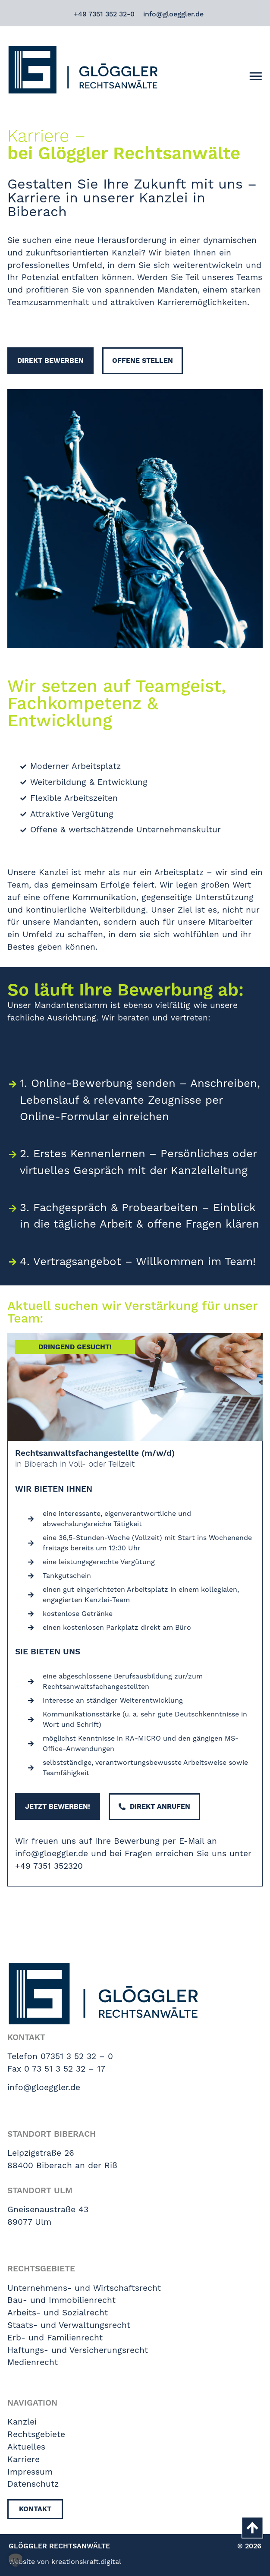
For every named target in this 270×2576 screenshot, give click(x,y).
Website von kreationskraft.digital (65, 2562)
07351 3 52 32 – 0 (77, 2056)
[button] (15, 2560)
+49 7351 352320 (49, 1866)
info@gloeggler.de (173, 14)
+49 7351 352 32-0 (104, 14)
